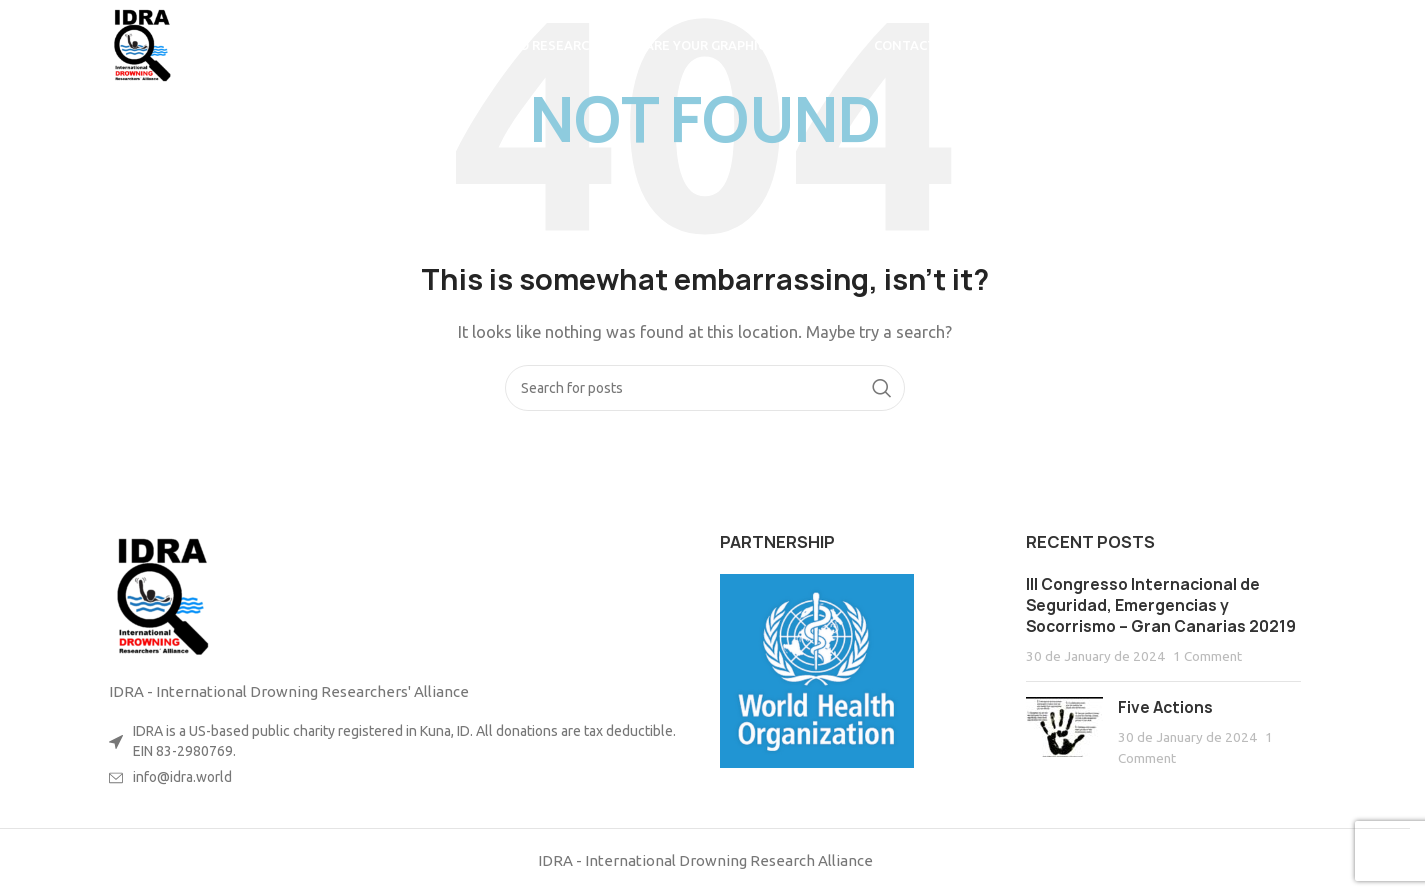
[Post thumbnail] (1064, 732)
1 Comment (1207, 656)
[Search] (1291, 45)
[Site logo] (140, 43)
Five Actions (1165, 707)
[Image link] (159, 594)
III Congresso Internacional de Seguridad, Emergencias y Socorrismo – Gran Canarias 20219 (1161, 605)
